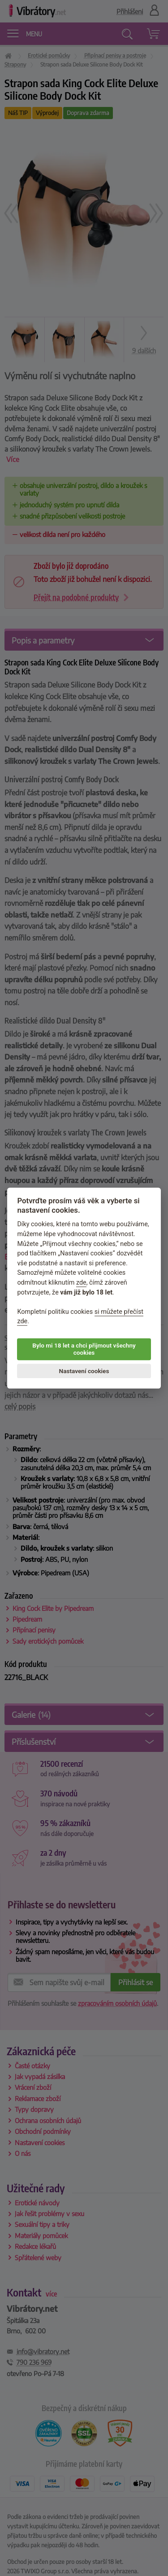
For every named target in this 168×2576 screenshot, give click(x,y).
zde (81, 1282)
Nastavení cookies (84, 1370)
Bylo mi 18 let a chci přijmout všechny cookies (83, 1349)
